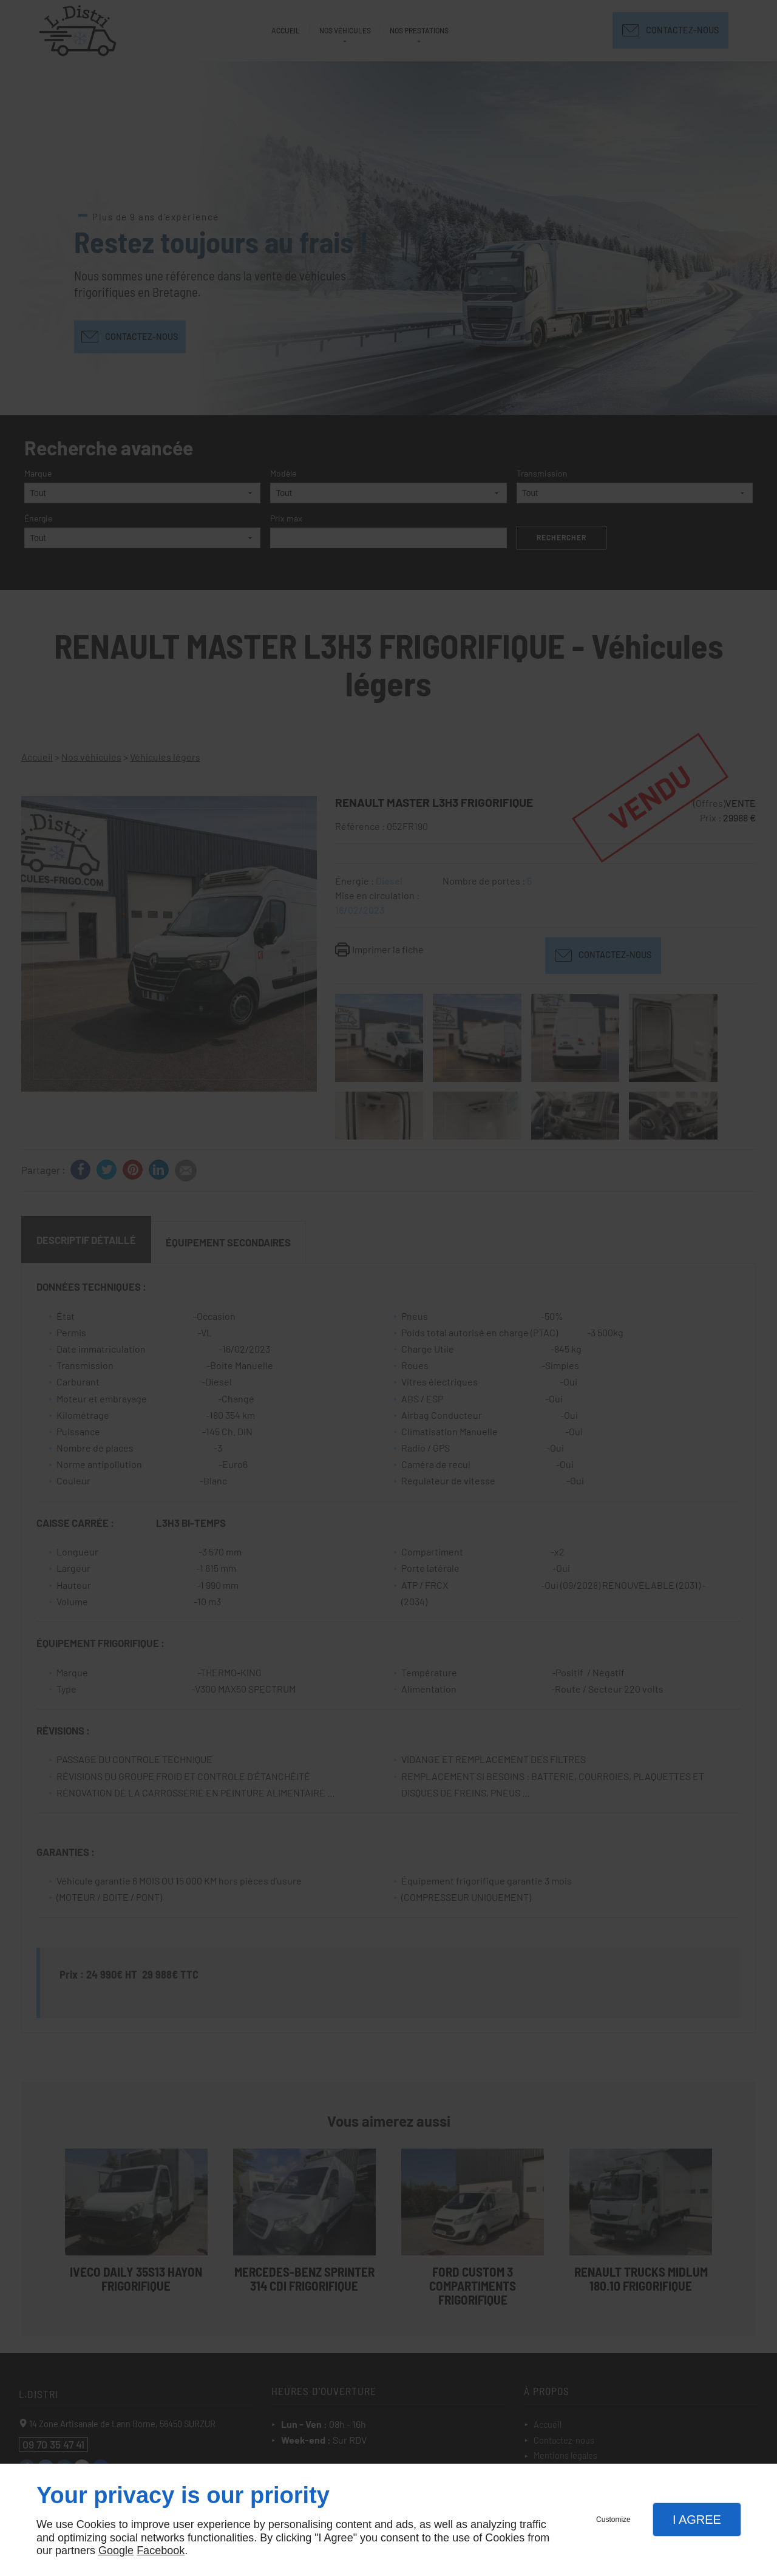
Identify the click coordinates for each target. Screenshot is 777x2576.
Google (116, 2550)
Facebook (161, 2550)
